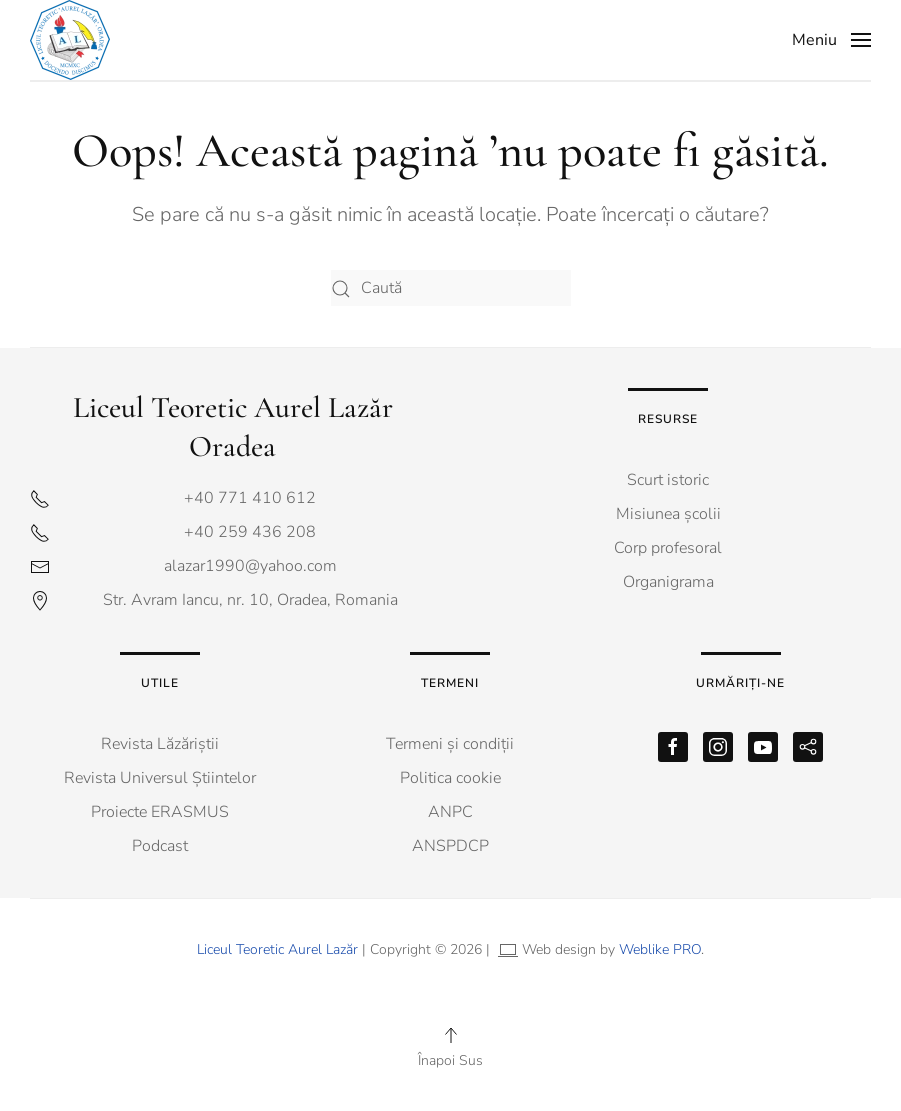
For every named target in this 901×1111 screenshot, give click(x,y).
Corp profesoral (668, 548)
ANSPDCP (450, 846)
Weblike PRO (660, 949)
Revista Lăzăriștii (160, 744)
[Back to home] (74, 40)
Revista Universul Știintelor (160, 778)
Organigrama (668, 582)
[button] (831, 40)
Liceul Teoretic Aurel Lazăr (277, 949)
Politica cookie (450, 778)
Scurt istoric (668, 480)
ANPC (450, 812)
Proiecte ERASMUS (160, 812)
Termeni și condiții (450, 744)
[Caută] (451, 288)
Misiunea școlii (668, 514)
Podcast (160, 846)
